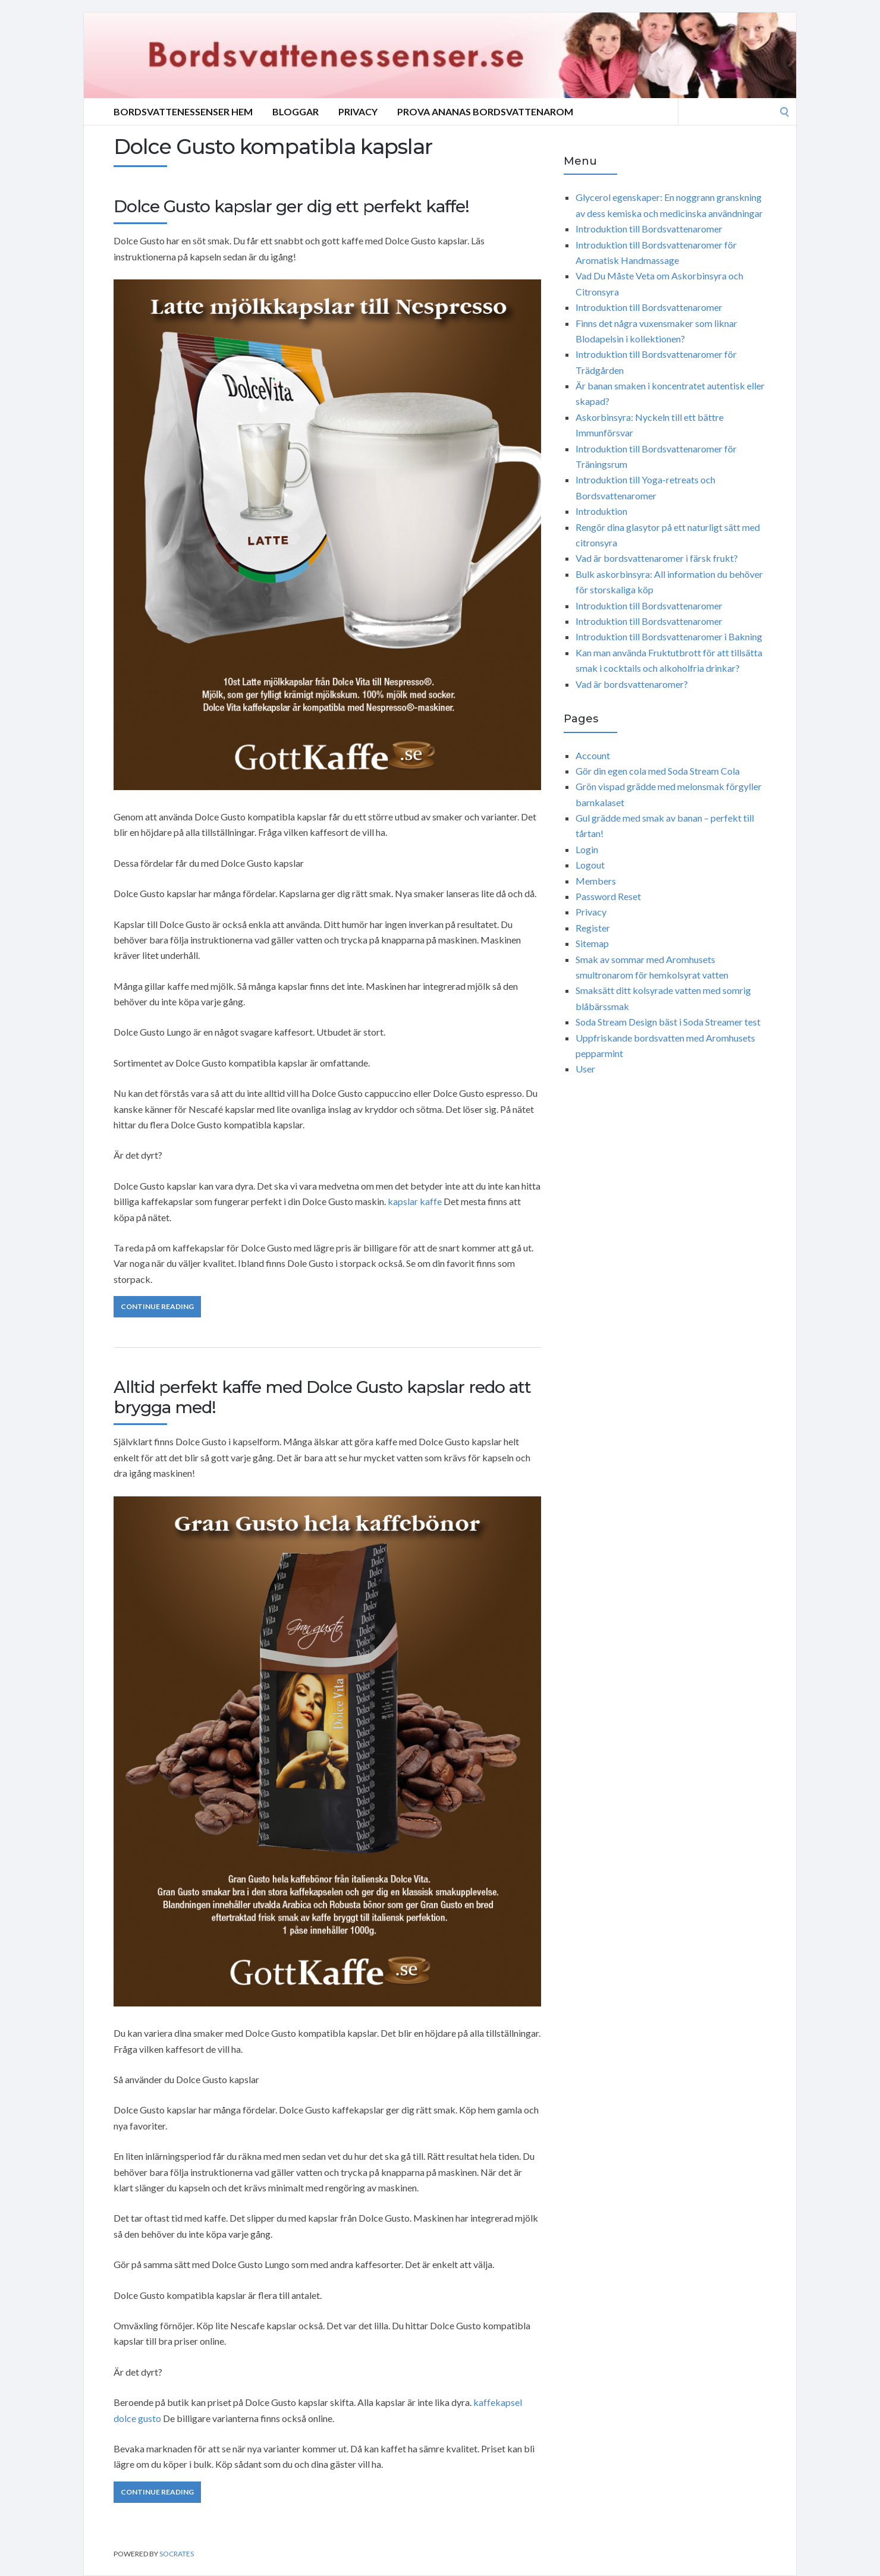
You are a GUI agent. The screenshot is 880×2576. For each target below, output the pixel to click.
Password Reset (608, 896)
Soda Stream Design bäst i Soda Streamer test (668, 1021)
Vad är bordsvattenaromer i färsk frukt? (657, 558)
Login (587, 849)
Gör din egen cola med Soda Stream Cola (658, 770)
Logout (590, 864)
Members (596, 880)
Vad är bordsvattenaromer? (632, 684)
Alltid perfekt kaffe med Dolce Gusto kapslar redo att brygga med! (322, 1397)
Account (593, 755)
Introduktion (601, 511)
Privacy (358, 111)
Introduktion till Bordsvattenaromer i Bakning (669, 636)
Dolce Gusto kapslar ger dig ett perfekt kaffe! (291, 206)
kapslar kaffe (415, 1201)
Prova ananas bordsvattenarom (485, 111)
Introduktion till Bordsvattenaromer (649, 228)
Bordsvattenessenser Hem (183, 111)
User (585, 1068)
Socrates (176, 2553)
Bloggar (295, 111)
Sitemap (592, 943)
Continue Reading (157, 1306)
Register (593, 927)
